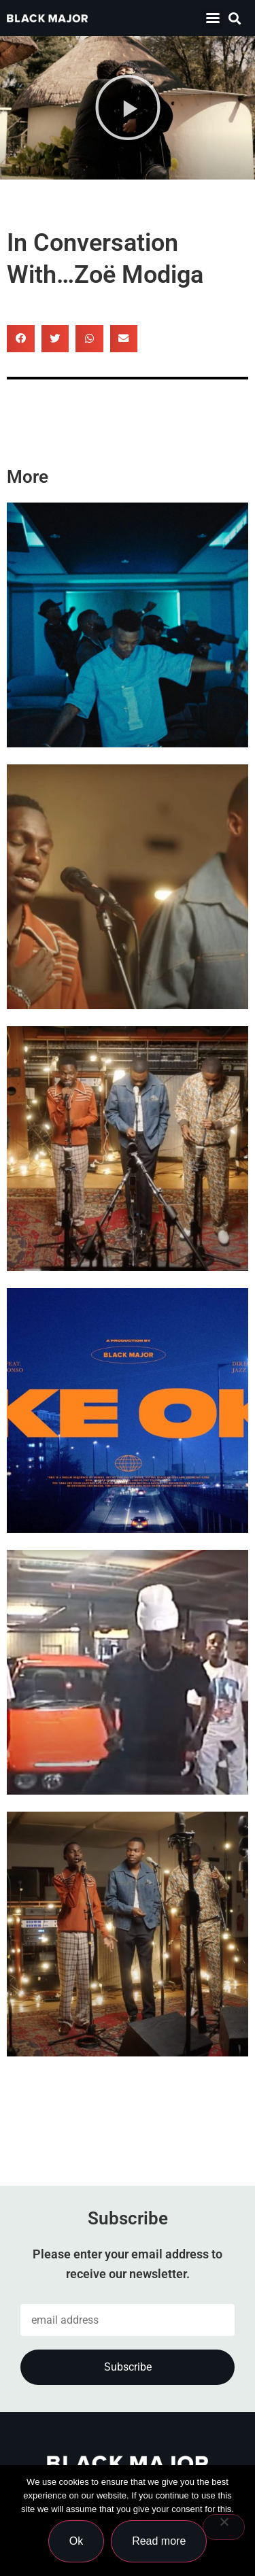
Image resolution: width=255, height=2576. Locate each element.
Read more (159, 2541)
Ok (76, 2541)
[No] (224, 2527)
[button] (234, 18)
